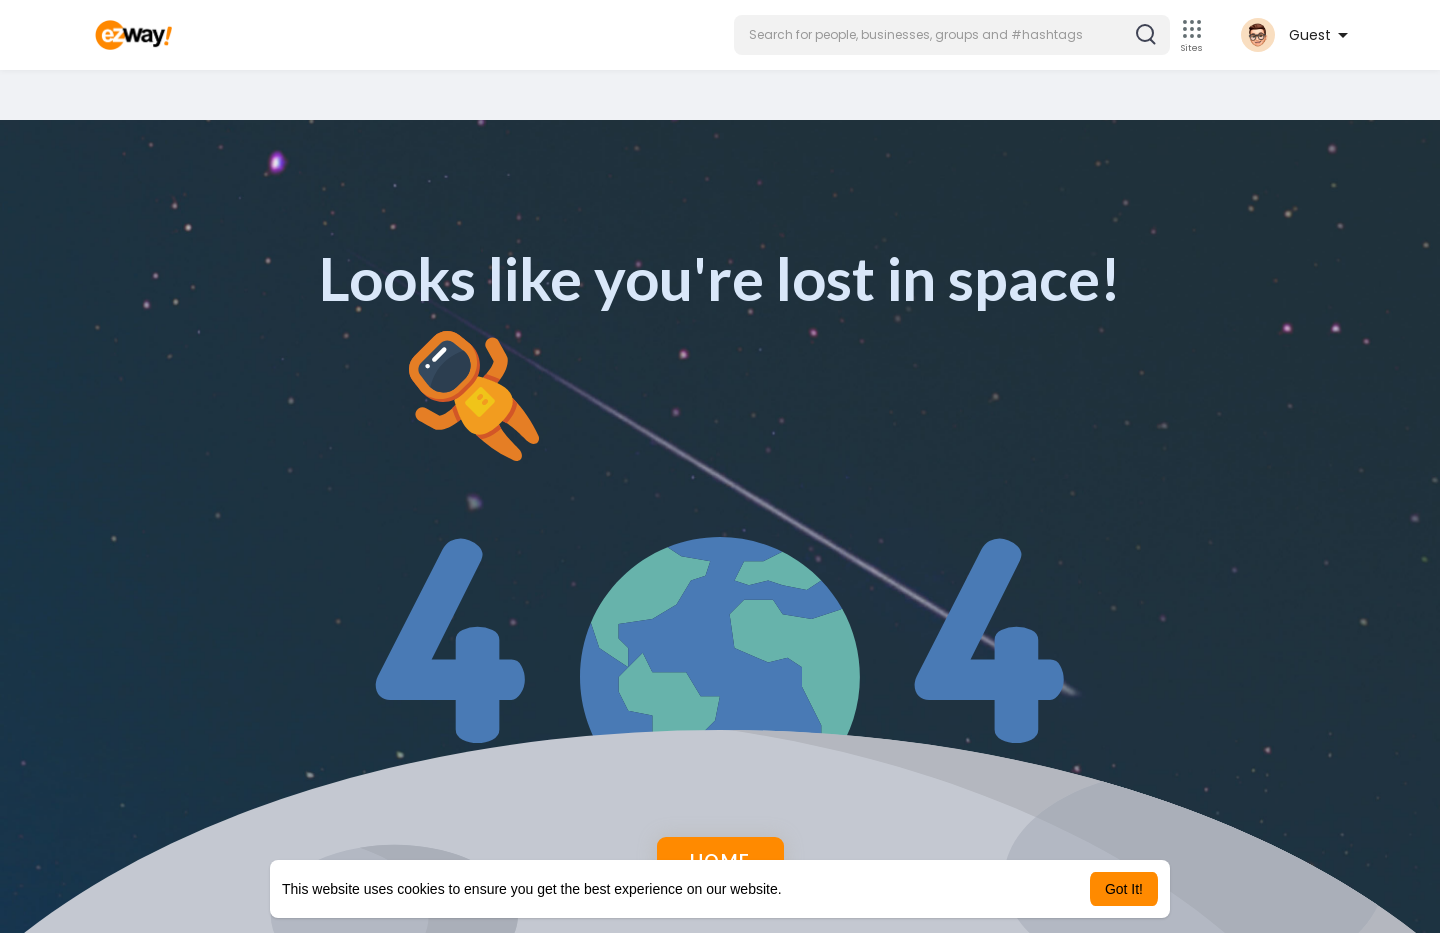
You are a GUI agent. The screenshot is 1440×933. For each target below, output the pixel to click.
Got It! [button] (1124, 889)
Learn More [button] (822, 889)
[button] (952, 35)
